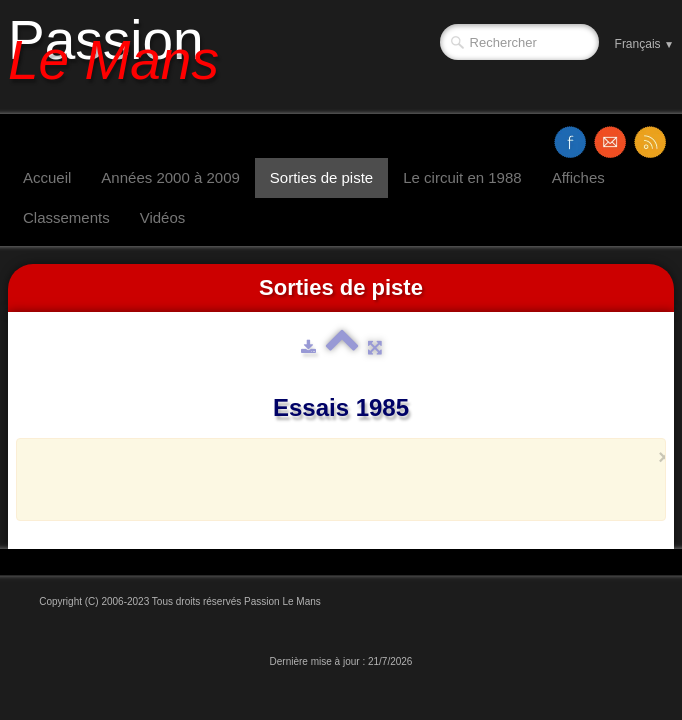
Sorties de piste (321, 177)
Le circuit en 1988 (462, 177)
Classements (66, 217)
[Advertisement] (335, 479)
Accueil (47, 177)
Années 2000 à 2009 (170, 177)
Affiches (578, 177)
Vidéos (163, 217)
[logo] (121, 57)
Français (644, 44)
